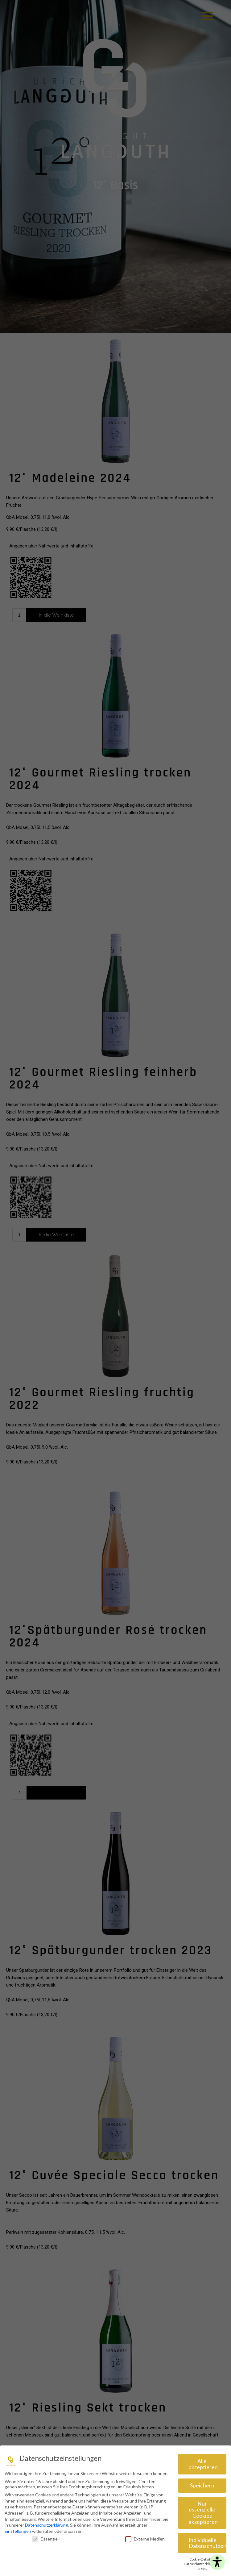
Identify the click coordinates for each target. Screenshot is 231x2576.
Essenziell (46, 2537)
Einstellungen (18, 2529)
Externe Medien (145, 2537)
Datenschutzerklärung (46, 2523)
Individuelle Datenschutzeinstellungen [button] (207, 2541)
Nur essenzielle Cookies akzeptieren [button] (203, 2511)
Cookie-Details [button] (201, 2558)
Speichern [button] (202, 2484)
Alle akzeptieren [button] (203, 2463)
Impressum (202, 2567)
